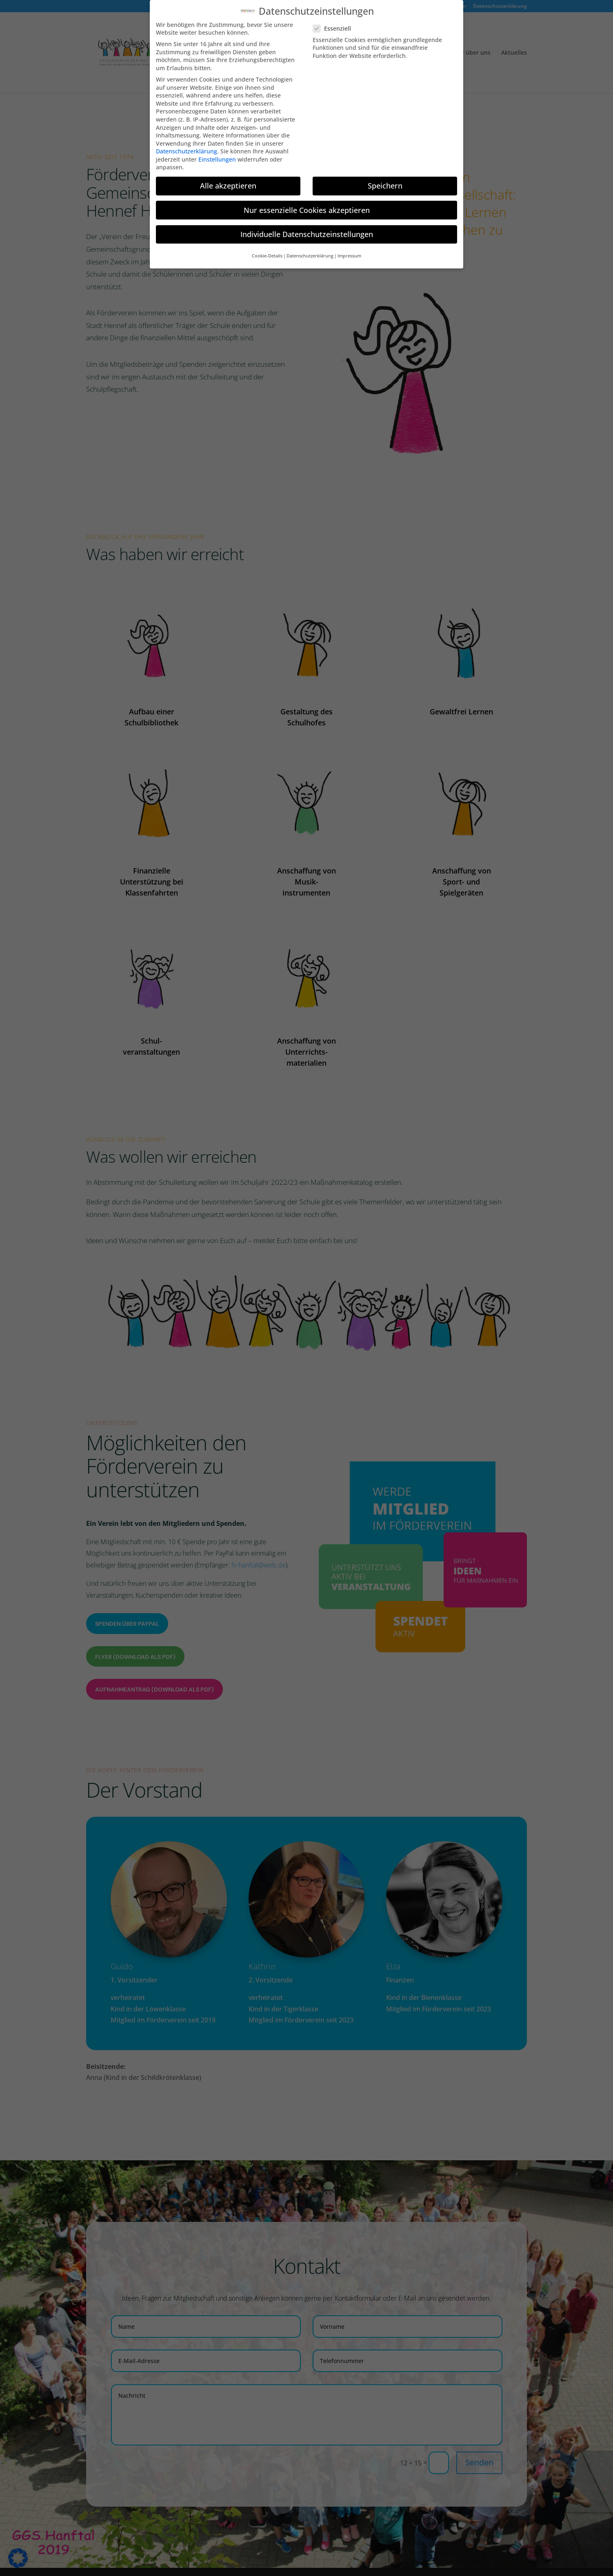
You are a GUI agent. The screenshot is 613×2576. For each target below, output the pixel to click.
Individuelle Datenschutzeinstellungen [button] (306, 228)
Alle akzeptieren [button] (228, 179)
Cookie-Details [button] (267, 249)
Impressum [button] (349, 249)
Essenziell (335, 22)
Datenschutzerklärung (186, 145)
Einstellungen (217, 153)
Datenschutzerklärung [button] (310, 249)
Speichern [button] (385, 179)
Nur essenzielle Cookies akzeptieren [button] (307, 203)
